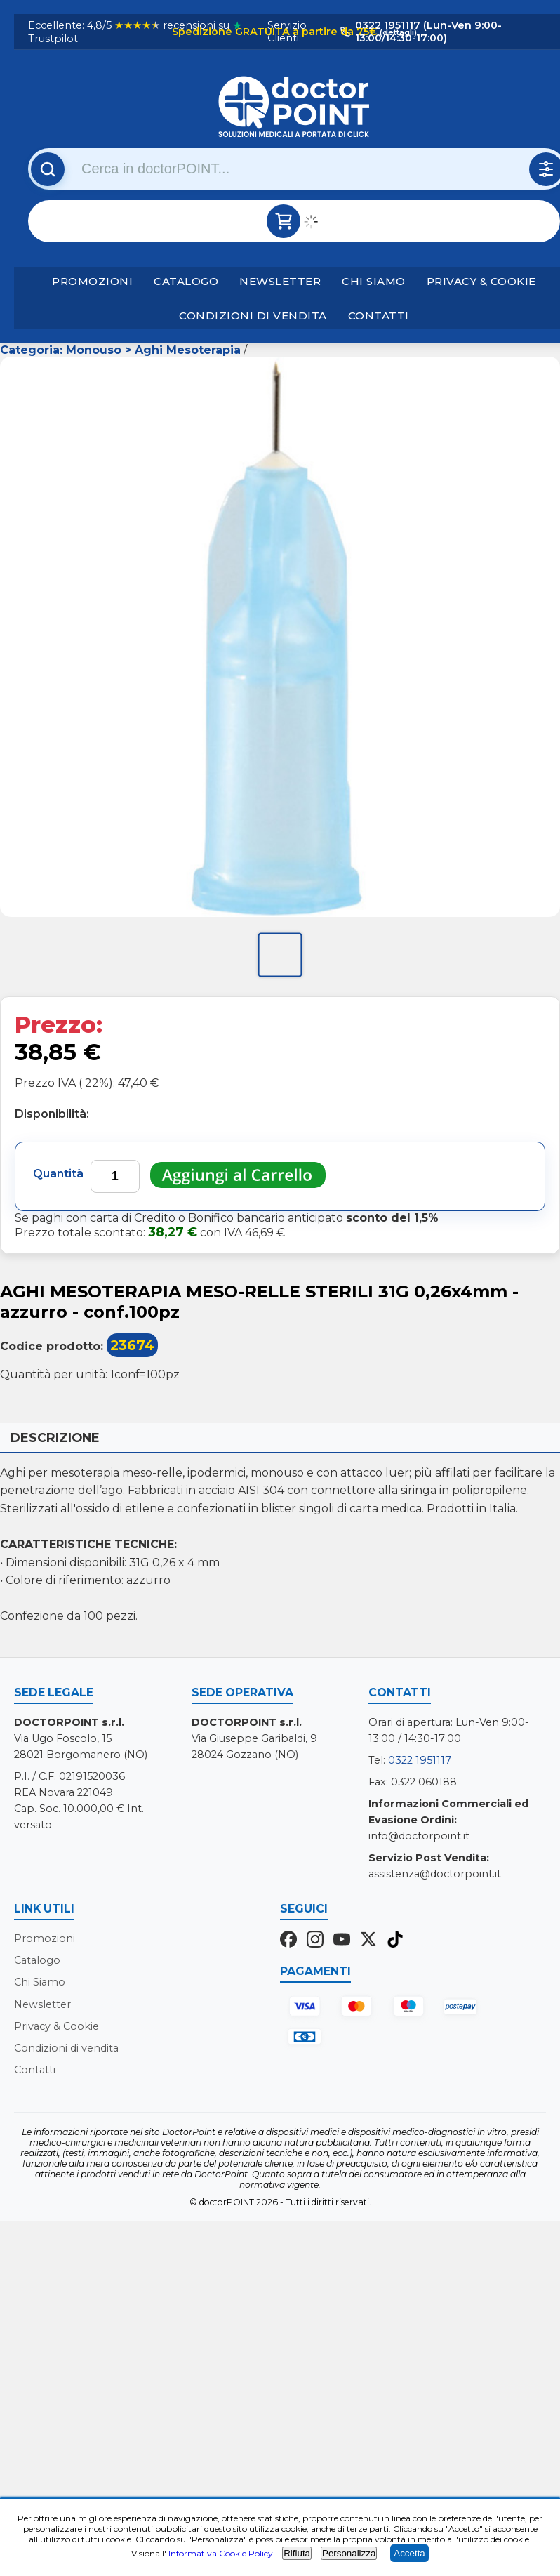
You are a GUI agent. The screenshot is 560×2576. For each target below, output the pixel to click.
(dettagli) (397, 32)
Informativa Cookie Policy (220, 2553)
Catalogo (186, 281)
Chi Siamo (374, 281)
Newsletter (280, 281)
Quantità (58, 1173)
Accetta (409, 2553)
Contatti (378, 315)
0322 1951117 (419, 1760)
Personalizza (348, 2553)
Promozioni (92, 281)
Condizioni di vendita (253, 315)
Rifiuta (297, 2553)
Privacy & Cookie (481, 281)
